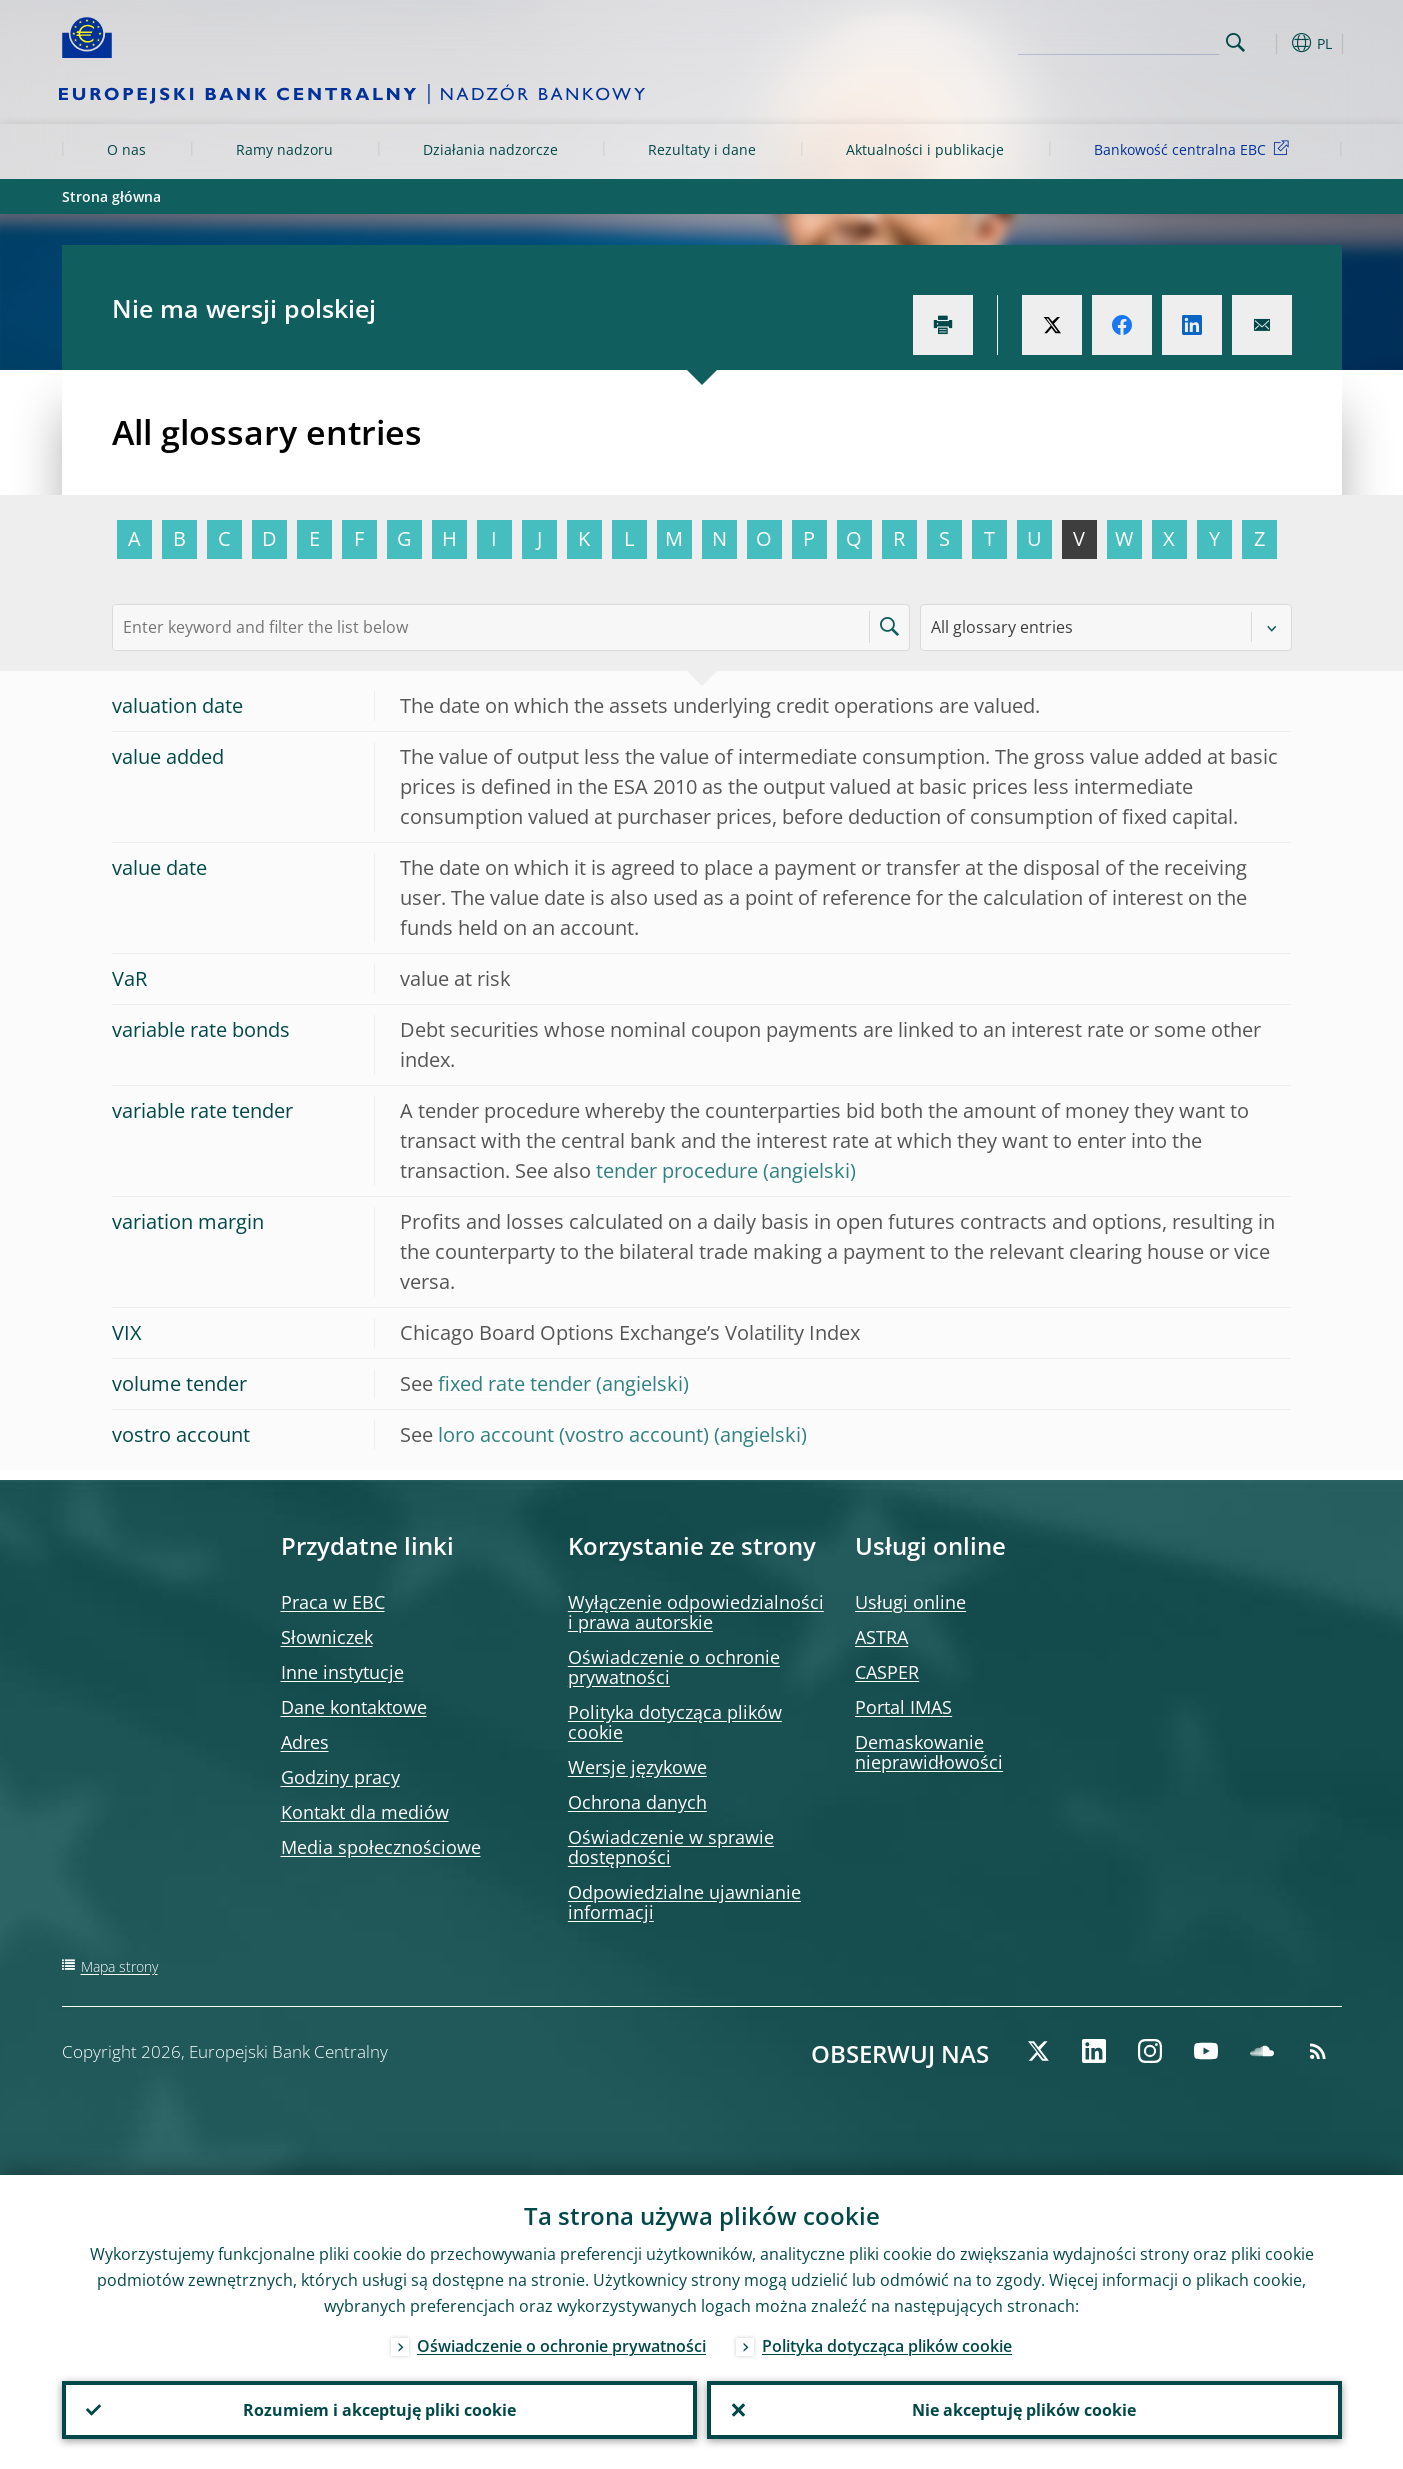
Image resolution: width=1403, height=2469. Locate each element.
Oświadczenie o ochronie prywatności (674, 1667)
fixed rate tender (514, 1383)
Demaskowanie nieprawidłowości (929, 1752)
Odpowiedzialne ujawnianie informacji (684, 1902)
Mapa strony (119, 1966)
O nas (126, 149)
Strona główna (111, 196)
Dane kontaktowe (354, 1707)
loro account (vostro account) (573, 1434)
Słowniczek (327, 1637)
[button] (1272, 43)
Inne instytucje (342, 1672)
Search (1235, 42)
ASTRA (881, 1637)
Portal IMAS (903, 1707)
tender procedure (677, 1170)
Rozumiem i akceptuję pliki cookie (379, 2410)
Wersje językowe (637, 1767)
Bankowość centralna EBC (1195, 148)
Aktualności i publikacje (925, 149)
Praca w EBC (333, 1602)
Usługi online (910, 1602)
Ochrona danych (637, 1802)
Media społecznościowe (381, 1847)
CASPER (887, 1672)
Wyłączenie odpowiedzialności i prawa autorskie (696, 1612)
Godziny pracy (340, 1777)
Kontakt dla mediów (365, 1812)
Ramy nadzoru (284, 149)
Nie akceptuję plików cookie (1024, 2410)
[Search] (1119, 40)
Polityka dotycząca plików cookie (675, 1722)
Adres (305, 1742)
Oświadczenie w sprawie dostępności (671, 1847)
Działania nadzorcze (490, 149)
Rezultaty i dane (702, 149)
